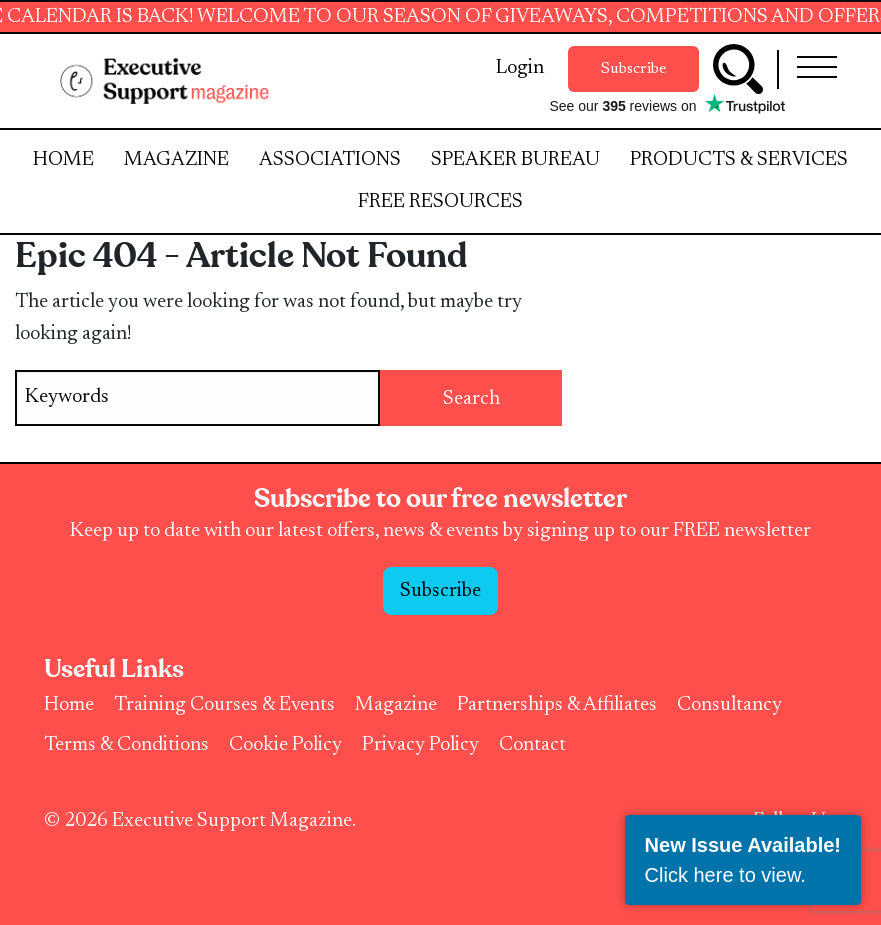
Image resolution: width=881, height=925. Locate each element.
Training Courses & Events (224, 705)
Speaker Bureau (515, 160)
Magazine (176, 160)
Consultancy (729, 705)
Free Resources (440, 202)
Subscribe (633, 69)
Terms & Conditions (126, 745)
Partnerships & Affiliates (557, 705)
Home (63, 160)
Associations (330, 160)
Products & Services (739, 160)
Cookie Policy (285, 745)
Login (520, 68)
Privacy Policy (420, 745)
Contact (532, 745)
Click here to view (723, 875)
